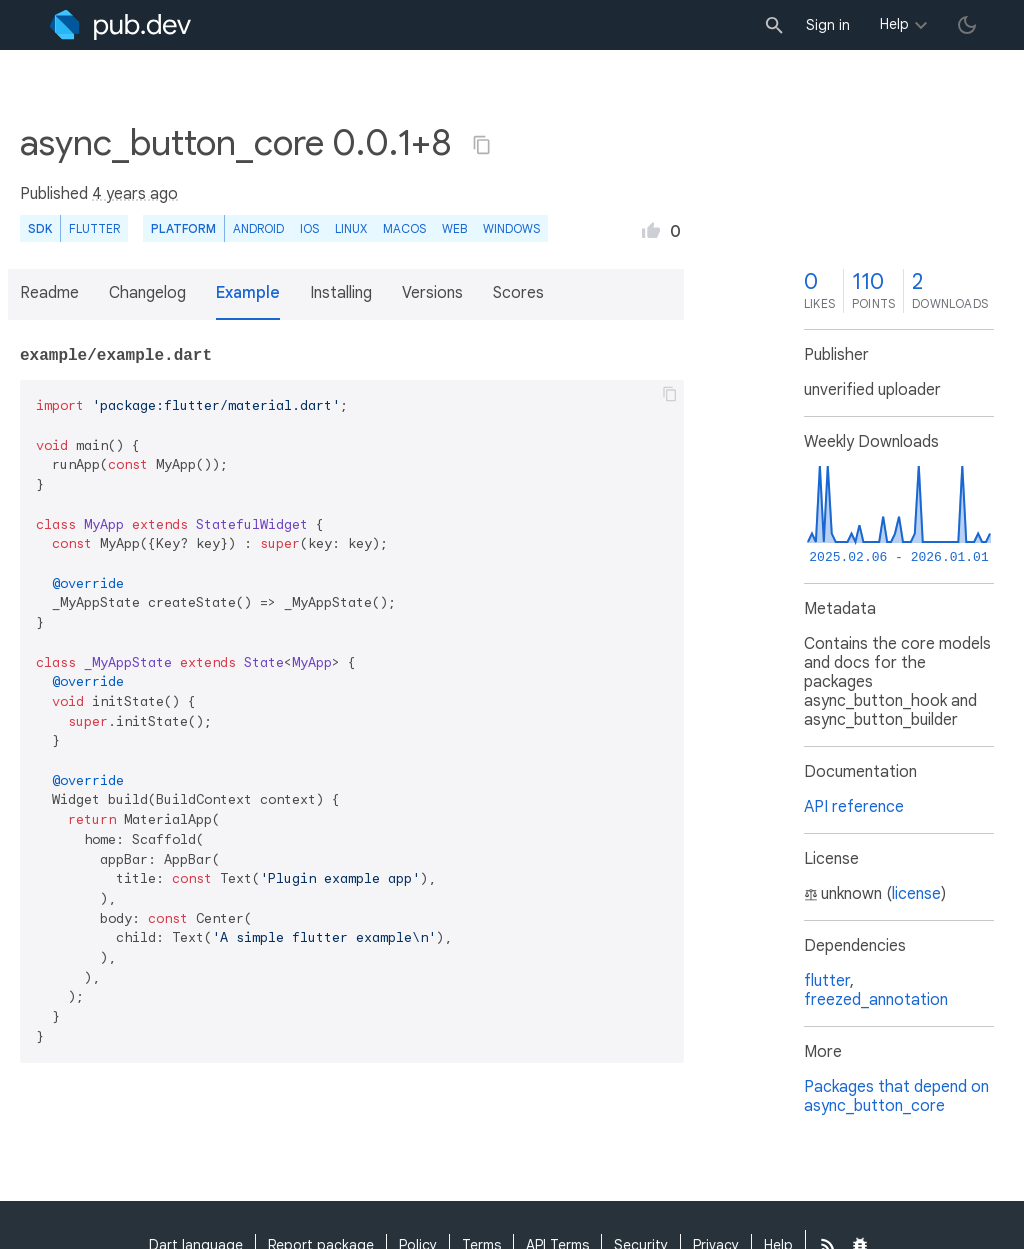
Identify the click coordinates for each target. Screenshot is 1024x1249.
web (454, 228)
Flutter (94, 228)
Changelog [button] (147, 293)
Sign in (828, 25)
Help (894, 24)
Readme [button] (49, 293)
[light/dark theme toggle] (967, 25)
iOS (309, 228)
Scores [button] (518, 293)
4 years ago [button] (135, 194)
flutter (827, 981)
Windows (511, 228)
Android (258, 228)
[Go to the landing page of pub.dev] (120, 25)
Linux (351, 228)
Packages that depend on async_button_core (896, 1096)
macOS (404, 228)
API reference (854, 807)
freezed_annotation (876, 1000)
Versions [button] (432, 293)
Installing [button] (341, 293)
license (916, 894)
